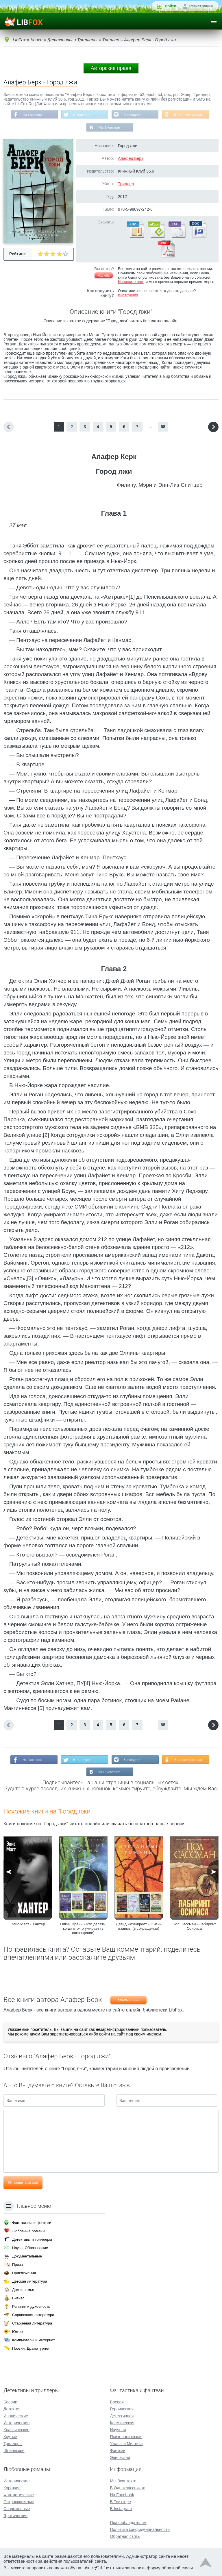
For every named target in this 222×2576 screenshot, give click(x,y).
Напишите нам (131, 282)
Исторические (16, 2422)
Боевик (10, 2402)
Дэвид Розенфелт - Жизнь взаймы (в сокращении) (139, 1927)
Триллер (126, 184)
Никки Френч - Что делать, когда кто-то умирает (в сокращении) (83, 1929)
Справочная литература (33, 2315)
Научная (118, 2429)
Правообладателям (128, 2522)
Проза (17, 2264)
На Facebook (31, 115)
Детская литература (29, 2281)
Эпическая (120, 2457)
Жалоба (104, 276)
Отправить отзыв (23, 2184)
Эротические (15, 2515)
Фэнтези (117, 2450)
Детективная (122, 2416)
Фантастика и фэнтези (31, 2222)
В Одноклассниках (190, 115)
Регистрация (201, 6)
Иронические (15, 2416)
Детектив (12, 2409)
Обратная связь (125, 2536)
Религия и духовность (31, 2306)
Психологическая (126, 2436)
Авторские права (111, 68)
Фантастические (18, 2494)
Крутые (10, 2436)
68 (163, 427)
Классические (16, 2429)
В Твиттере (81, 115)
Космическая (122, 2422)
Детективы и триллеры (32, 2239)
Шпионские (13, 2450)
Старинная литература (32, 2323)
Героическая (122, 2409)
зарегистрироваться (69, 2035)
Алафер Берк (130, 159)
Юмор (17, 2331)
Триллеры (12, 2443)
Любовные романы (28, 2231)
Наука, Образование (30, 2248)
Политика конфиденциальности (140, 2529)
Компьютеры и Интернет (33, 2340)
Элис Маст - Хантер (27, 1925)
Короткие (12, 2488)
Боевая (116, 2402)
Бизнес (18, 2298)
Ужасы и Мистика (126, 2443)
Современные (16, 2508)
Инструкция (128, 295)
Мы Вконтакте (109, 128)
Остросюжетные (18, 2501)
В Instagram (133, 115)
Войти (170, 6)
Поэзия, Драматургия (30, 2348)
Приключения (24, 2273)
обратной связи (177, 2567)
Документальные (27, 2256)
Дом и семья (23, 2290)
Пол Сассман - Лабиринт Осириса (194, 1927)
